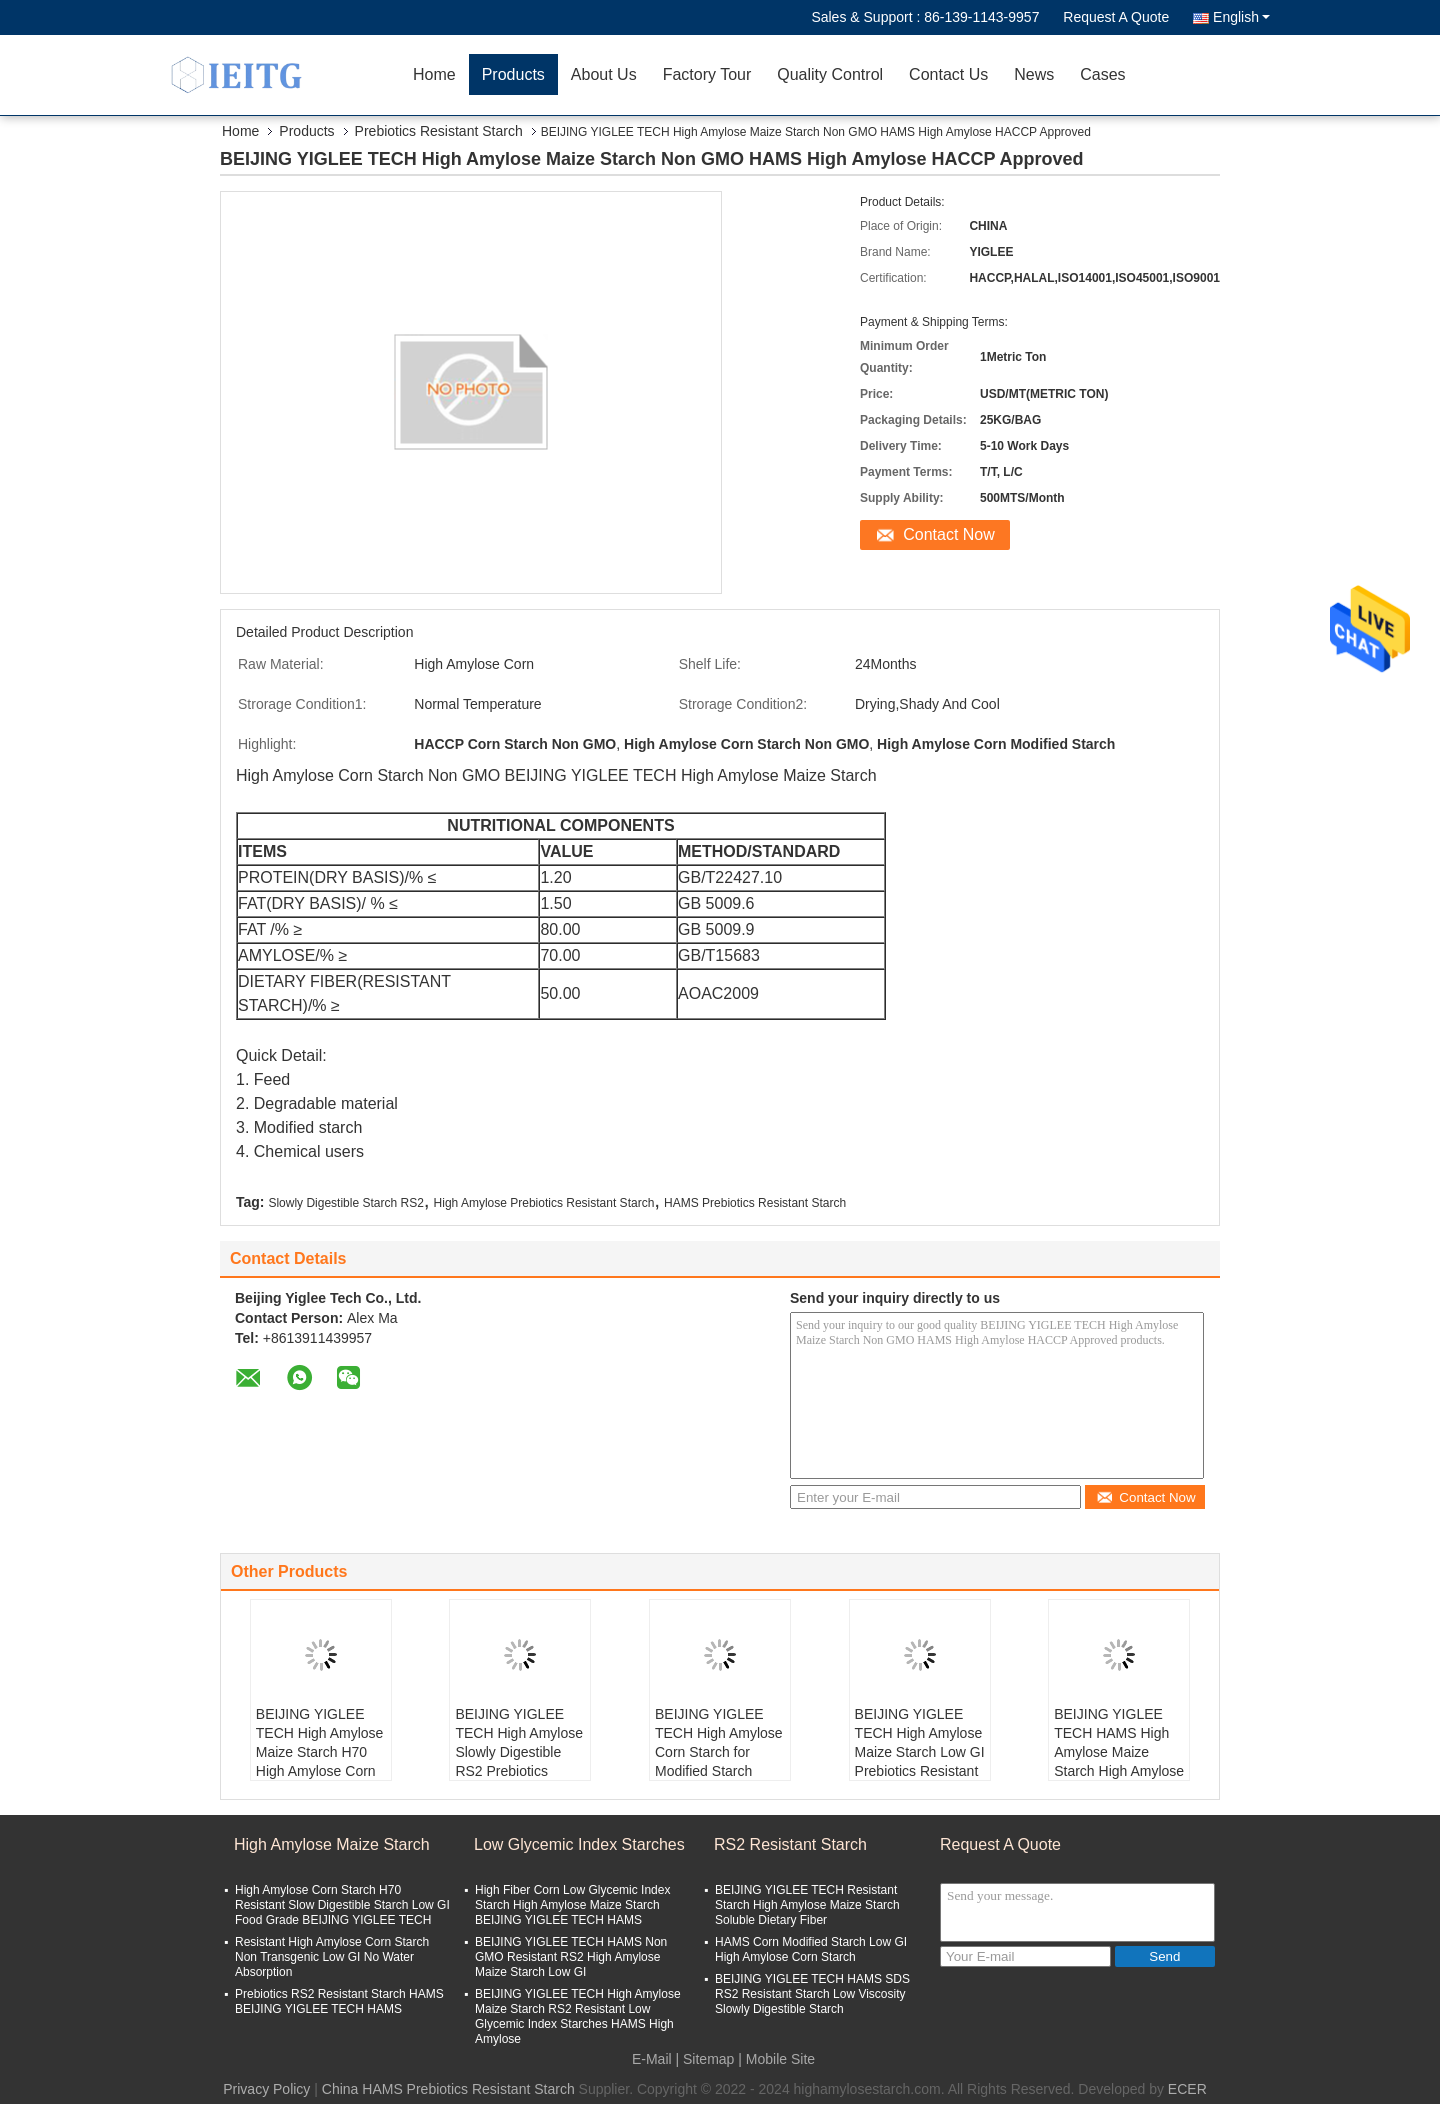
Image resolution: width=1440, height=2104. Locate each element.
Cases (1102, 74)
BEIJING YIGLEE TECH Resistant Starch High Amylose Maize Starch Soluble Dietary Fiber (807, 1905)
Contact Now (949, 534)
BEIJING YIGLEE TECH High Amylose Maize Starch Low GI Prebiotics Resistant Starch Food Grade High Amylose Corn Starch (920, 1771)
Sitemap (708, 2059)
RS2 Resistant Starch (790, 1844)
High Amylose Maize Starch (332, 1844)
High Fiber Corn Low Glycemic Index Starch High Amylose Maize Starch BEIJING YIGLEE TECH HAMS (572, 1905)
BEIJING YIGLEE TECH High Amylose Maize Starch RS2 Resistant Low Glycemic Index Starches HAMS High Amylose (578, 2016)
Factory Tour (707, 74)
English (1241, 17)
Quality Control (830, 74)
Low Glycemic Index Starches (579, 1844)
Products (513, 74)
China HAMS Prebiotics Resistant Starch (448, 2089)
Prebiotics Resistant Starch (439, 131)
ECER (1187, 2089)
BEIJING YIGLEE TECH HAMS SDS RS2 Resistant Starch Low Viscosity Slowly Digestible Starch (812, 1994)
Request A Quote (1116, 17)
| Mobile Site (776, 2059)
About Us (604, 74)
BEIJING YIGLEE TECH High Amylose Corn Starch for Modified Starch (719, 1742)
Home (434, 74)
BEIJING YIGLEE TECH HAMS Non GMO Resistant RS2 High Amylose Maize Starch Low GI (571, 1957)
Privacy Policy (266, 2089)
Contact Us (948, 74)
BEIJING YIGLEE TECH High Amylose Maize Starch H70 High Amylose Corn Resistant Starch (320, 1752)
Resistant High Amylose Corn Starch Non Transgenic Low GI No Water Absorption (332, 1957)
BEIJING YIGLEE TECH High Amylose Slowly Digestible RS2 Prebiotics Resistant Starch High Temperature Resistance (519, 1771)
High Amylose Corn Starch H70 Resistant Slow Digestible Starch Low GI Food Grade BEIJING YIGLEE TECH (342, 1905)
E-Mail (652, 2059)
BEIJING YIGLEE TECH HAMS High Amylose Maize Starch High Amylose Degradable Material (1119, 1752)
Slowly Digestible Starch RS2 (345, 1203)
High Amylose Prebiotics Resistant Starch (544, 1203)
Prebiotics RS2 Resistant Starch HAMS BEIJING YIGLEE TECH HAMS (339, 2001)
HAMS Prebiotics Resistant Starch (755, 1203)
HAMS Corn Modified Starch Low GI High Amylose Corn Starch (811, 1949)
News (1034, 74)
